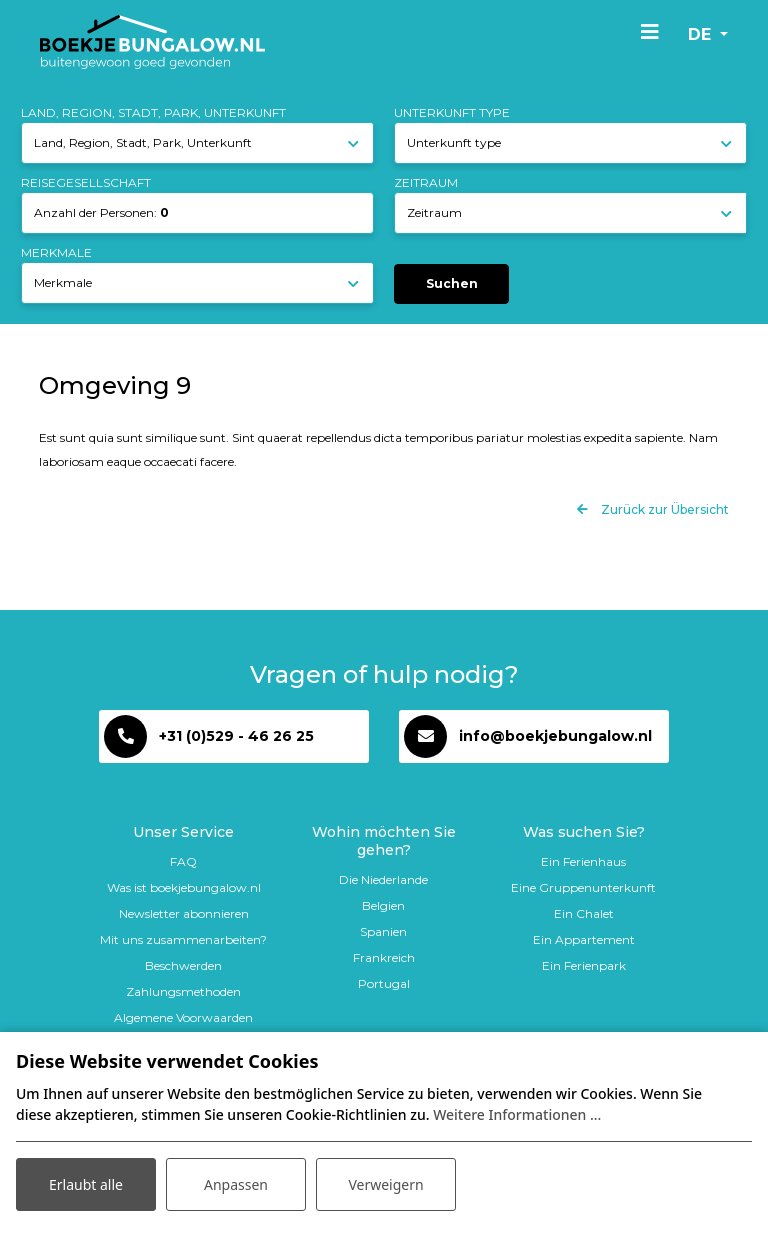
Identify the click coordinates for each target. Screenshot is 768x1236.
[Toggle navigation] (650, 31)
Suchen (452, 283)
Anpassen (236, 1184)
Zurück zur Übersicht (663, 509)
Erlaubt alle (86, 1184)
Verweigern (385, 1184)
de (702, 34)
